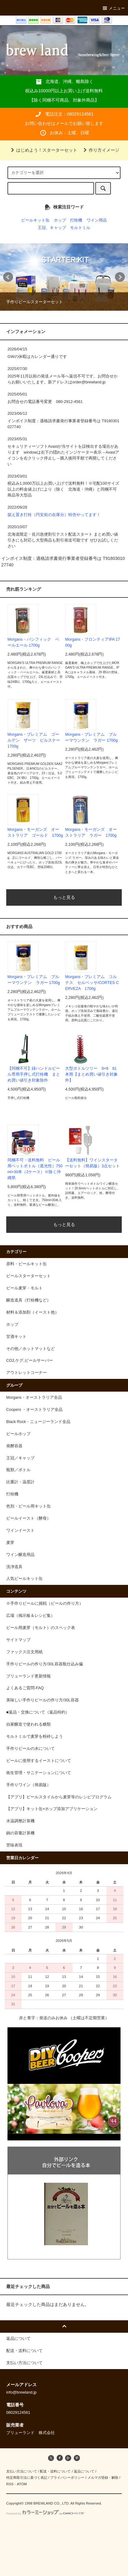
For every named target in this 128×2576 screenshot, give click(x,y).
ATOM (22, 2484)
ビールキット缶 (35, 220)
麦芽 (10, 1542)
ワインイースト (20, 1530)
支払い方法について (21, 2471)
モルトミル (80, 228)
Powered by (45, 2513)
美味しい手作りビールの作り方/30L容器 (42, 1700)
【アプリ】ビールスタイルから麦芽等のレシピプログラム (58, 1797)
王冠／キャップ (20, 1458)
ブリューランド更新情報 (28, 1676)
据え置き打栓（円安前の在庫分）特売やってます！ (54, 515)
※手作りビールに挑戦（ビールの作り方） (44, 1603)
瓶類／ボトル (18, 1470)
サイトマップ (18, 1640)
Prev (8, 277)
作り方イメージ (100, 150)
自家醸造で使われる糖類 (28, 1724)
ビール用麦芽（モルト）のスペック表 (40, 1628)
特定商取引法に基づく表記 (26, 2477)
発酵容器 (14, 1446)
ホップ (60, 220)
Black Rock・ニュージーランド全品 (38, 1422)
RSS (9, 2484)
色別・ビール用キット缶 (28, 1506)
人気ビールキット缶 (24, 1578)
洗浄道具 (14, 1567)
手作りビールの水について (30, 1748)
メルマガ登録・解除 (103, 2477)
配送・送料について (55, 2471)
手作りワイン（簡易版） (28, 1785)
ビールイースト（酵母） (28, 1518)
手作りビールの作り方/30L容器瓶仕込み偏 (44, 1664)
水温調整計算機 (20, 1821)
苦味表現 (14, 1845)
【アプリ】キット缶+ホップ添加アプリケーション (51, 1809)
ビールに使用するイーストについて (38, 1761)
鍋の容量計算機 (20, 1833)
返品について (84, 2471)
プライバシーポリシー (67, 2477)
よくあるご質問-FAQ (25, 1688)
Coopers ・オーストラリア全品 (34, 1409)
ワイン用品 (97, 220)
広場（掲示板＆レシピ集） (30, 1615)
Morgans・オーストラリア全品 (34, 1397)
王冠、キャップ (52, 228)
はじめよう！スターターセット (43, 150)
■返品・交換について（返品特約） (37, 1712)
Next (120, 277)
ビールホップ (18, 1434)
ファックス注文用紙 (24, 1652)
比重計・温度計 (20, 1482)
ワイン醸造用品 (20, 1555)
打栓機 (76, 220)
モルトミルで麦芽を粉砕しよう (34, 1736)
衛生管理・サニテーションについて (38, 1773)
